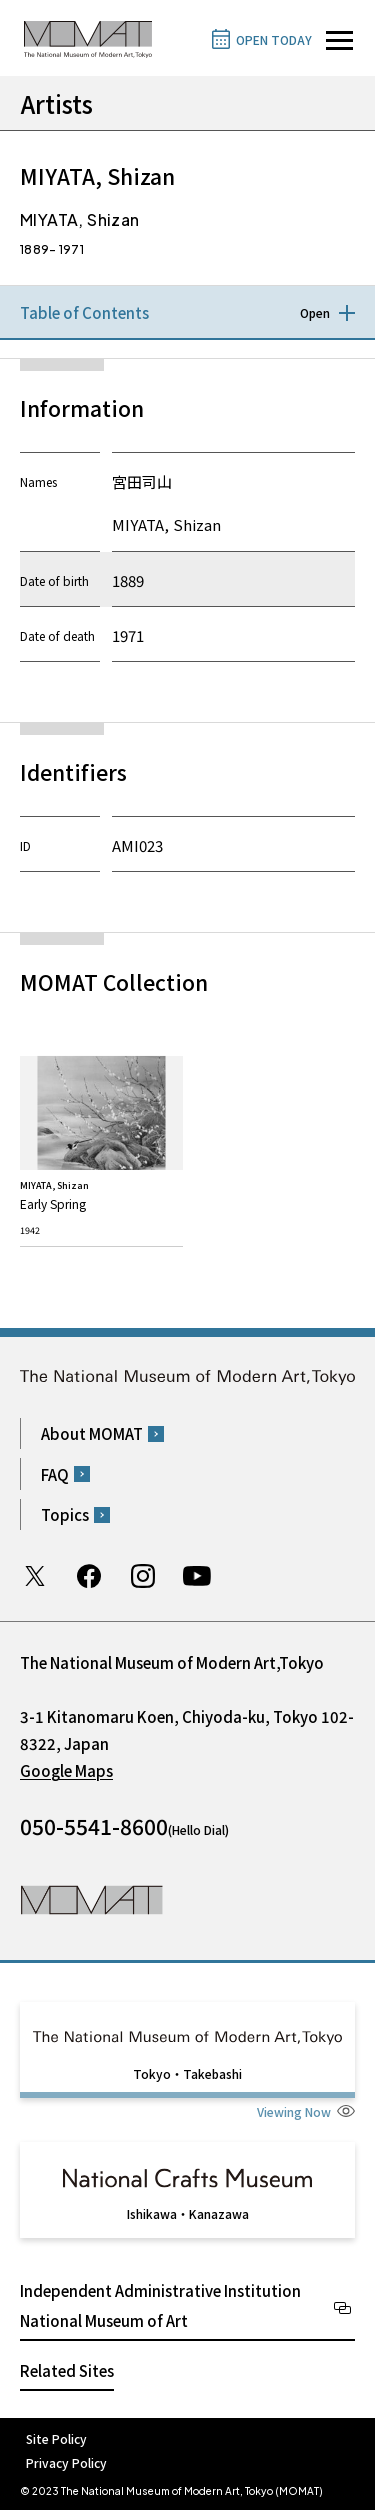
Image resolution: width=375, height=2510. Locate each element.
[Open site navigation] (339, 40)
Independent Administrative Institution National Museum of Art (160, 2305)
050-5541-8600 (94, 1826)
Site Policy (56, 2438)
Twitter (35, 1576)
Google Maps (66, 1770)
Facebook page (89, 1576)
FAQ (55, 1474)
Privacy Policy (66, 2462)
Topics (65, 1514)
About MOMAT (92, 1433)
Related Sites (67, 2370)
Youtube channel (197, 1576)
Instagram (143, 1576)
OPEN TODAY (274, 39)
